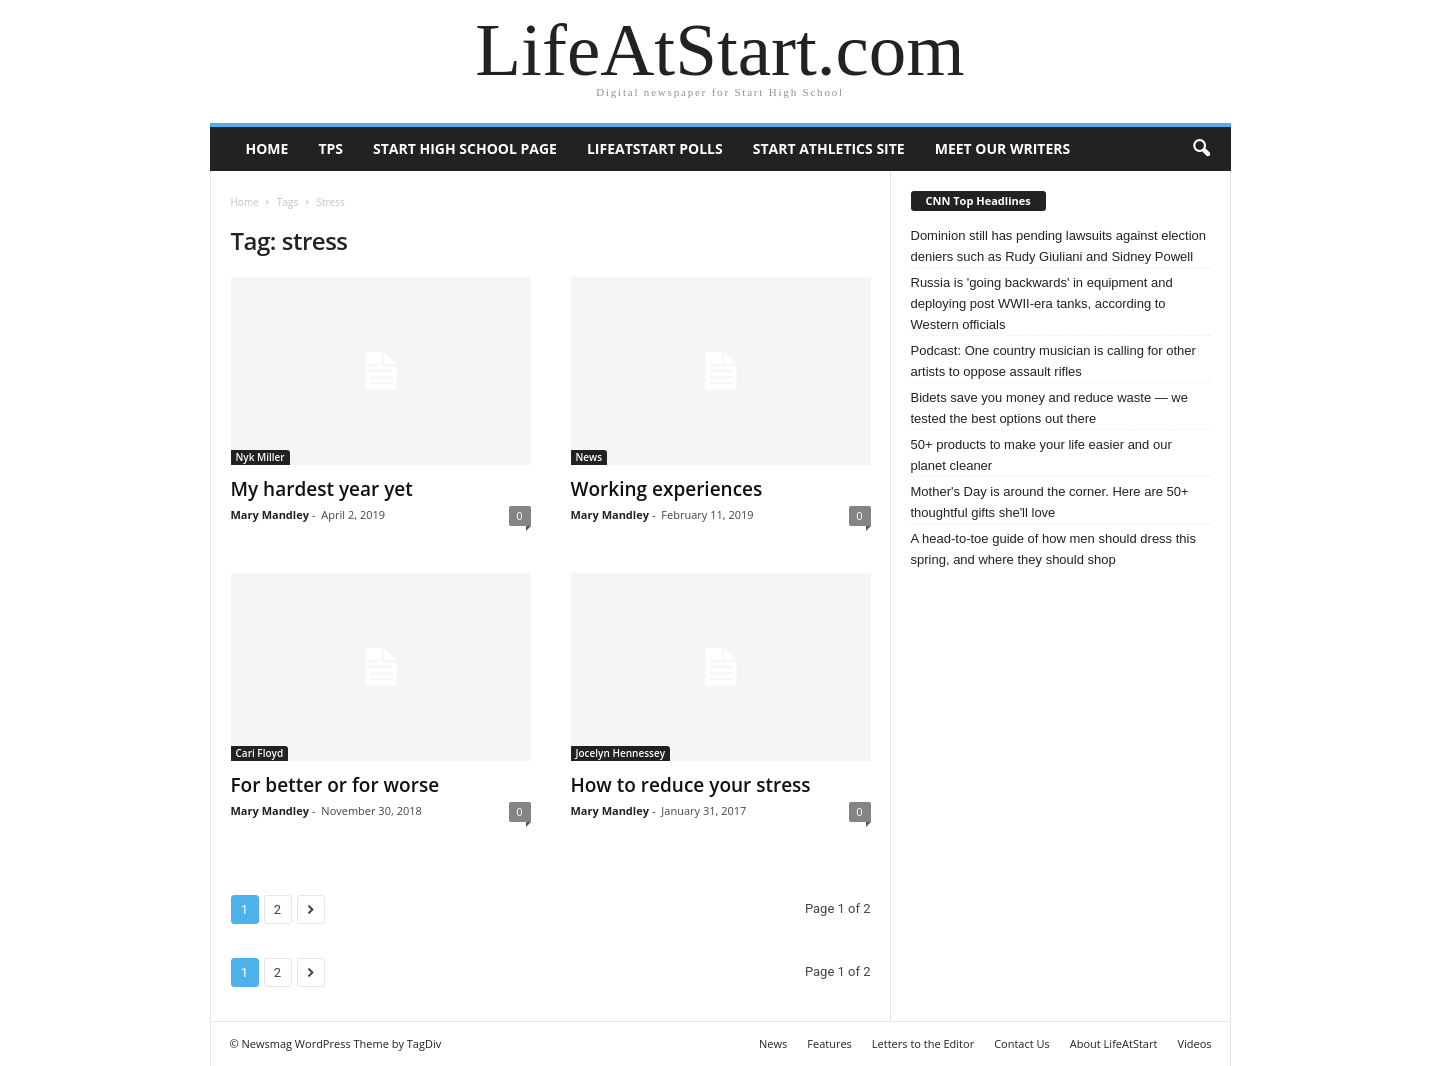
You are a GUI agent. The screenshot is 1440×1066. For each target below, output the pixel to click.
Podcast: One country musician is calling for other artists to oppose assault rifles (1053, 361)
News (589, 457)
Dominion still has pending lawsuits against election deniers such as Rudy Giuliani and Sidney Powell (1059, 246)
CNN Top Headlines (978, 200)
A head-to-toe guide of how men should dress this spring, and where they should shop (1053, 549)
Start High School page (465, 148)
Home (267, 148)
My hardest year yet (322, 489)
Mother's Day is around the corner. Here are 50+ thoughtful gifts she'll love (1050, 502)
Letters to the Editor (923, 1043)
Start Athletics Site (829, 148)
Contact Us (1022, 1043)
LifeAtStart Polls (655, 148)
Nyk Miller (260, 457)
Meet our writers (1003, 148)
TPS (330, 148)
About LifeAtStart (1114, 1043)
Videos (1194, 1043)
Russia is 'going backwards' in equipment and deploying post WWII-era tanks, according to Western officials (1042, 303)
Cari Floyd (260, 753)
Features (829, 1043)
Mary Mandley (270, 514)
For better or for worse (335, 785)
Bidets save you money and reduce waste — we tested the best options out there (1049, 408)
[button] (1201, 149)
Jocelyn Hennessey (621, 753)
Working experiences (667, 489)
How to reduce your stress (691, 785)
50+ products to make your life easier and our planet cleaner (1041, 455)
